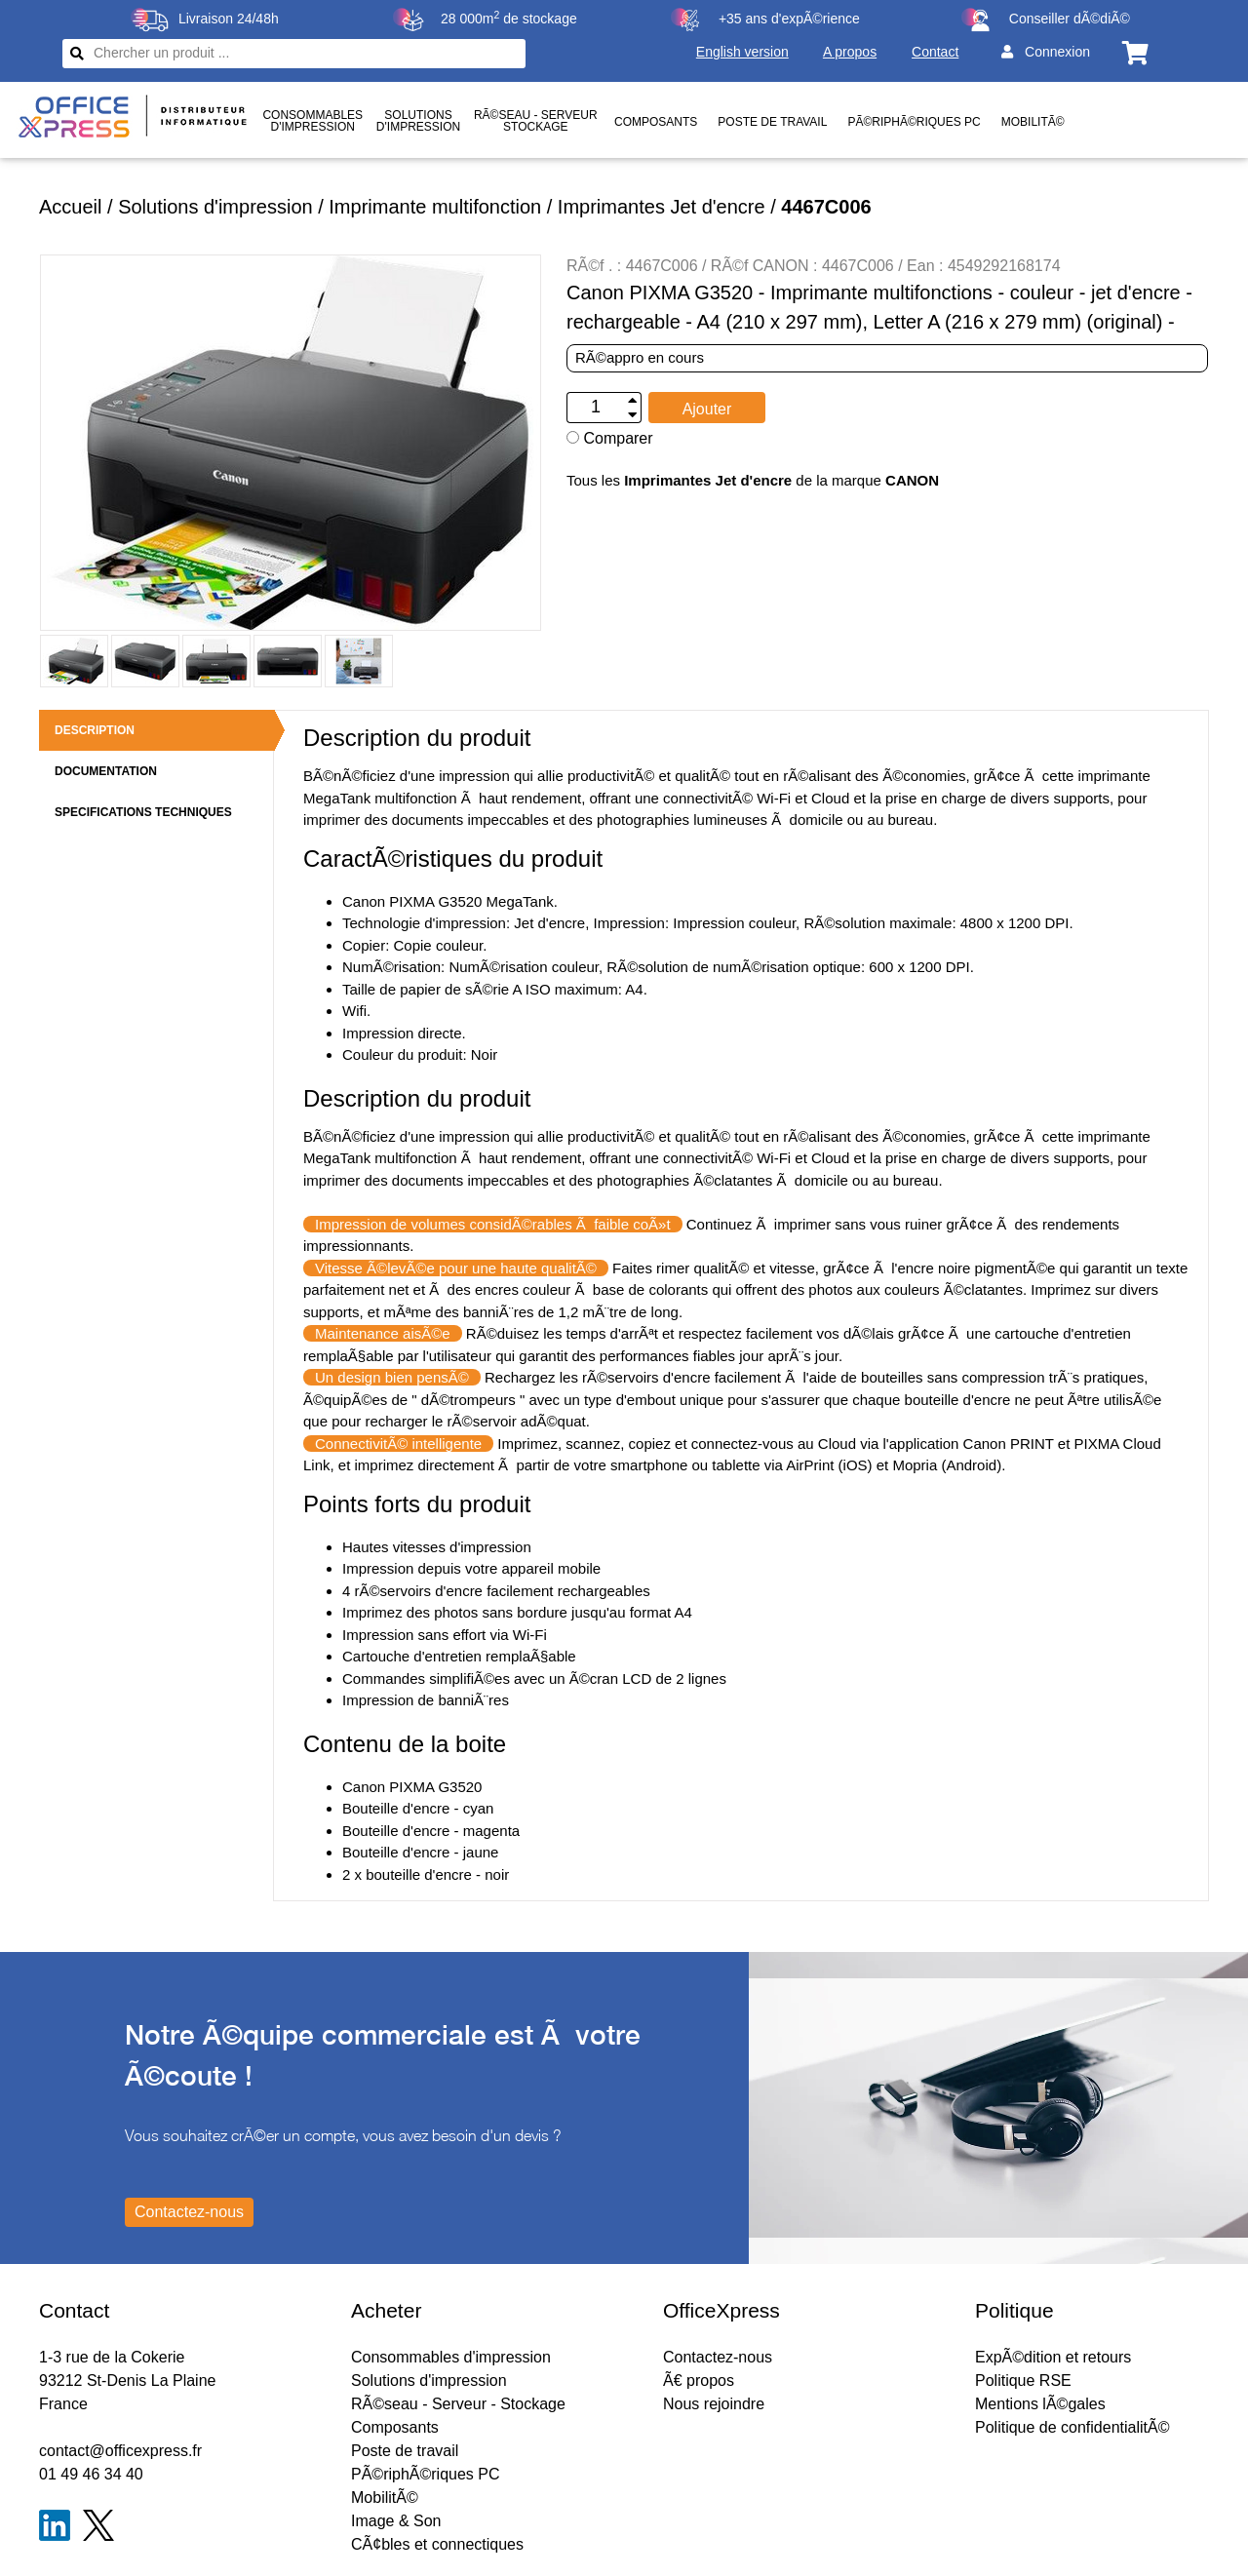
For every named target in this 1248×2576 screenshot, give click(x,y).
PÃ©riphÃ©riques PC (913, 122)
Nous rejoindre (713, 2404)
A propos (850, 51)
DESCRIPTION (95, 730)
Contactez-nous (717, 2357)
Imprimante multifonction (435, 206)
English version (742, 51)
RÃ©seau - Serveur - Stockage (458, 2404)
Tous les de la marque (752, 480)
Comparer (609, 438)
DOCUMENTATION (106, 771)
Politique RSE (1023, 2380)
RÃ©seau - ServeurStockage (536, 121)
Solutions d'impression (215, 206)
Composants (655, 122)
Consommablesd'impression (312, 121)
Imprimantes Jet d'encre (661, 206)
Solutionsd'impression (418, 121)
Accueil (70, 206)
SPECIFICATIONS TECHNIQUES (143, 812)
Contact (935, 51)
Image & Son (396, 2521)
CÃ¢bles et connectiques (437, 2544)
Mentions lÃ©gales (1040, 2404)
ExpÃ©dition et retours (1053, 2357)
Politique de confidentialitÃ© (1072, 2427)
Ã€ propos (698, 2380)
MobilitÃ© (1033, 122)
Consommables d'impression (451, 2357)
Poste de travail (772, 122)
